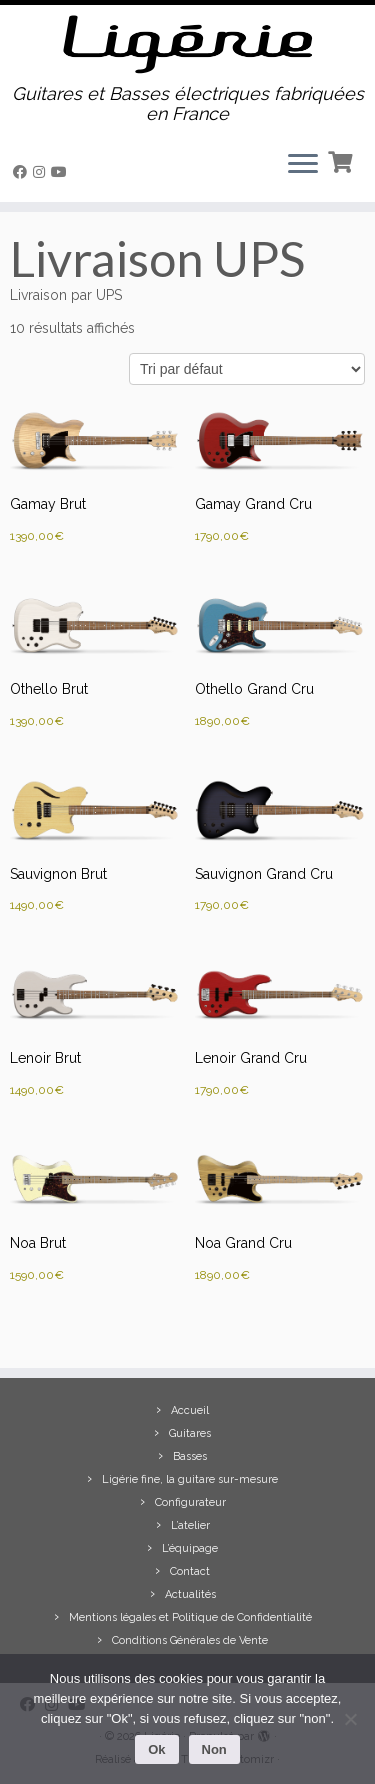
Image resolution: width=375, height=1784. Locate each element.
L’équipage (190, 1548)
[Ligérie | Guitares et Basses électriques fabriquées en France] (187, 44)
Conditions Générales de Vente (190, 1640)
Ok (156, 1749)
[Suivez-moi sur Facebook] (23, 172)
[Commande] (247, 369)
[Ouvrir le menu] (303, 166)
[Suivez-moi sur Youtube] (62, 172)
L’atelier (190, 1525)
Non (214, 1749)
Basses (190, 1456)
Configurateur (190, 1502)
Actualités (190, 1594)
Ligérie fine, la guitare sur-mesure (190, 1479)
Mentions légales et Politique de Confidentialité (190, 1617)
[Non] (350, 1719)
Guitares (190, 1433)
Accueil (190, 1410)
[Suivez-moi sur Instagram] (42, 172)
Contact (190, 1571)
